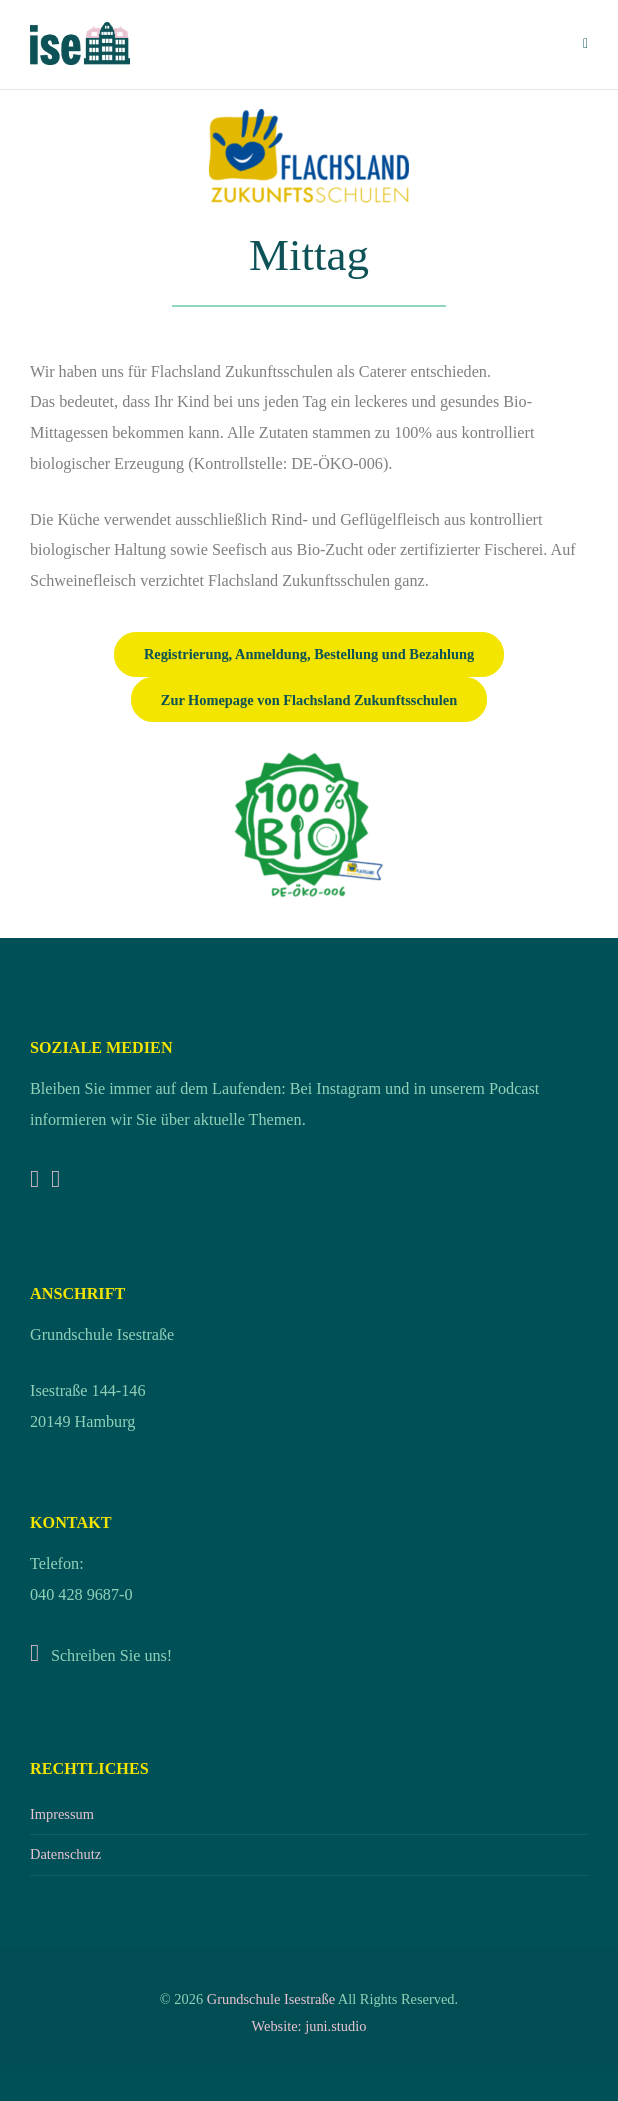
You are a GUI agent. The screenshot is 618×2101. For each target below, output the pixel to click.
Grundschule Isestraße (271, 1999)
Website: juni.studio (309, 2026)
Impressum (62, 1814)
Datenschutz (65, 1854)
